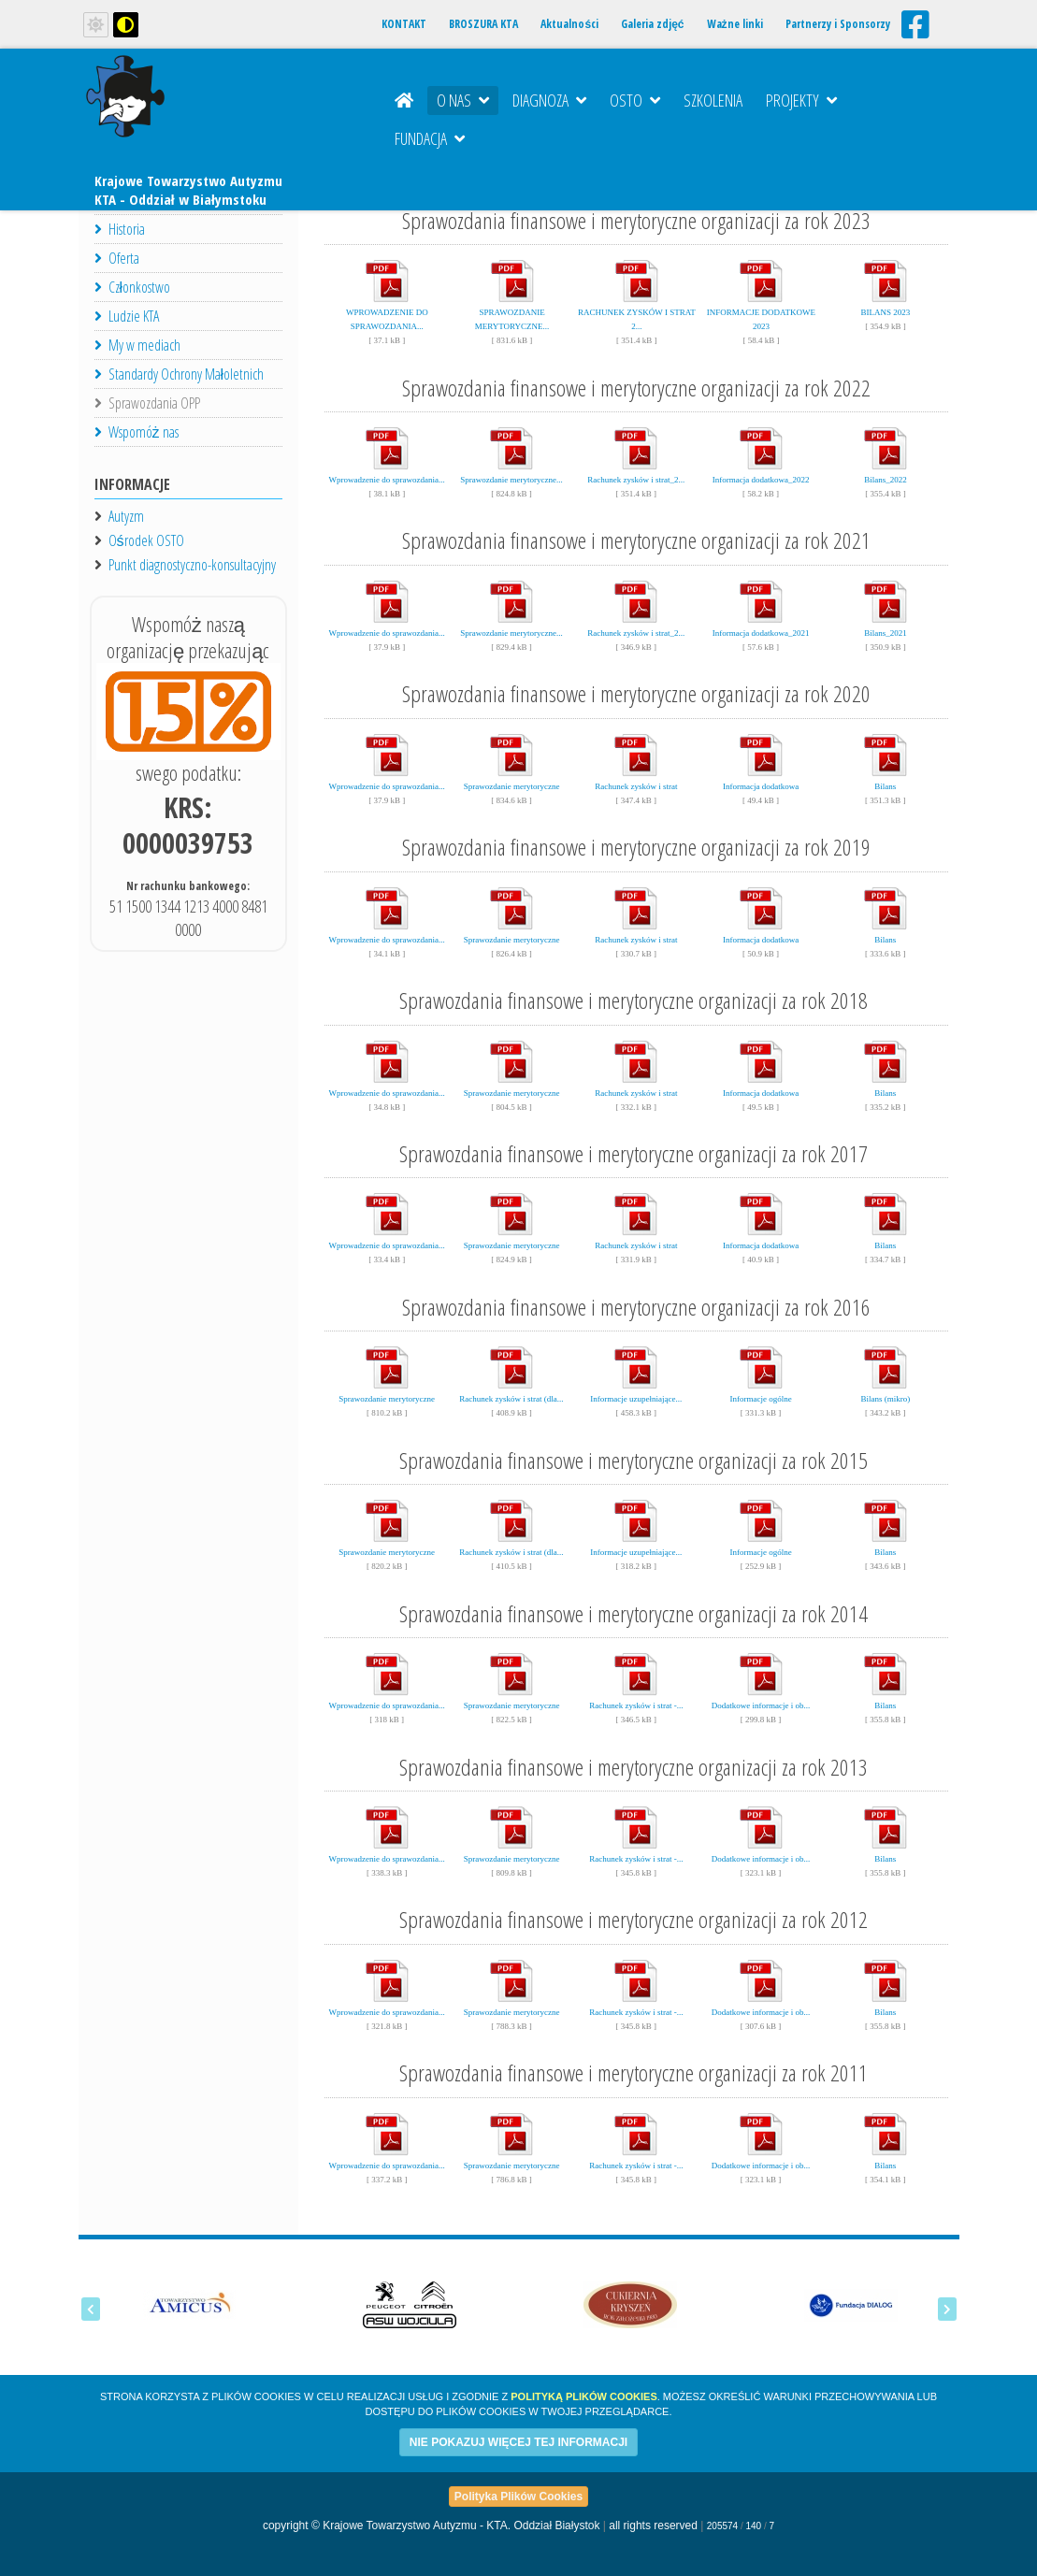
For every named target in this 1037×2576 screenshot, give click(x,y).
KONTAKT (404, 24)
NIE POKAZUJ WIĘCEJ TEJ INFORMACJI (518, 2442)
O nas (463, 100)
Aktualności (569, 24)
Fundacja (430, 138)
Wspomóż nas (136, 432)
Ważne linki (735, 24)
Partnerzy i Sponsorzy (837, 24)
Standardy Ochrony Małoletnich (179, 374)
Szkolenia (713, 100)
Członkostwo (132, 287)
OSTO (635, 100)
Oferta (116, 258)
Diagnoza (549, 100)
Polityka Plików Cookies (518, 2496)
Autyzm (126, 516)
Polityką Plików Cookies (583, 2396)
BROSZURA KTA (483, 24)
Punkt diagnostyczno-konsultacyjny (192, 564)
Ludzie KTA (126, 316)
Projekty (801, 100)
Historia (119, 229)
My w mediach (137, 345)
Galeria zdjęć (652, 24)
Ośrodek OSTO (146, 540)
